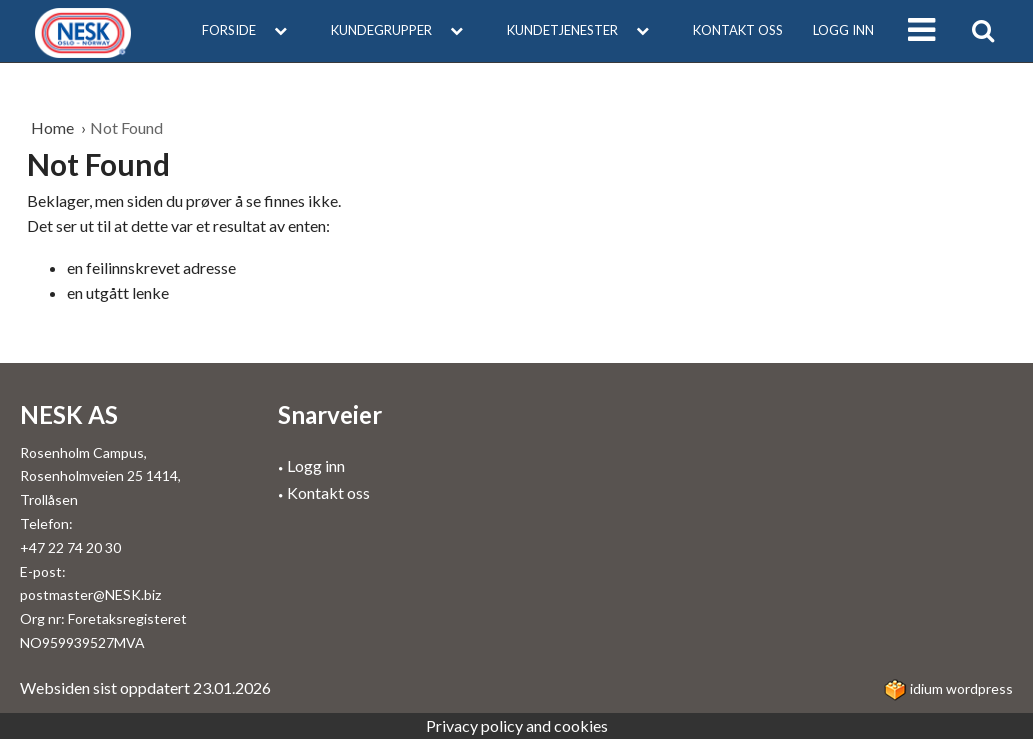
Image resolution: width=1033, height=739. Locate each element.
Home (54, 127)
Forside (251, 30)
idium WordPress (948, 688)
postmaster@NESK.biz (90, 594)
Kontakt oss (738, 30)
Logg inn (843, 30)
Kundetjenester (585, 30)
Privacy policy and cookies (517, 725)
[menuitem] (251, 31)
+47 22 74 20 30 (70, 547)
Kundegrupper (404, 30)
